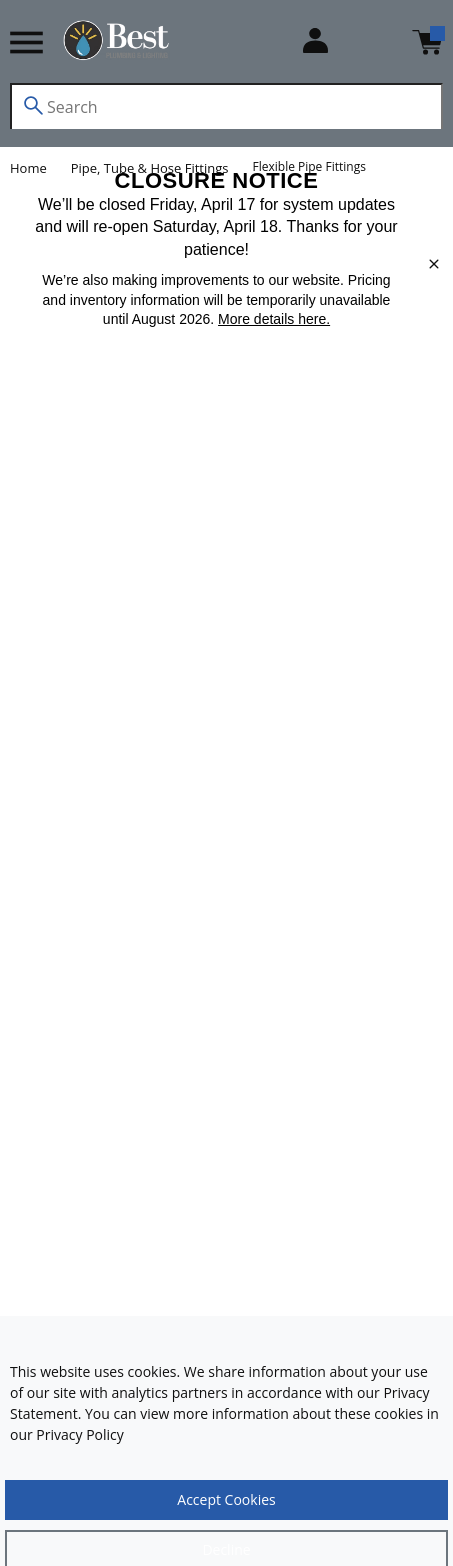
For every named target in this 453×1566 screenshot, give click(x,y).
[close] (434, 264)
